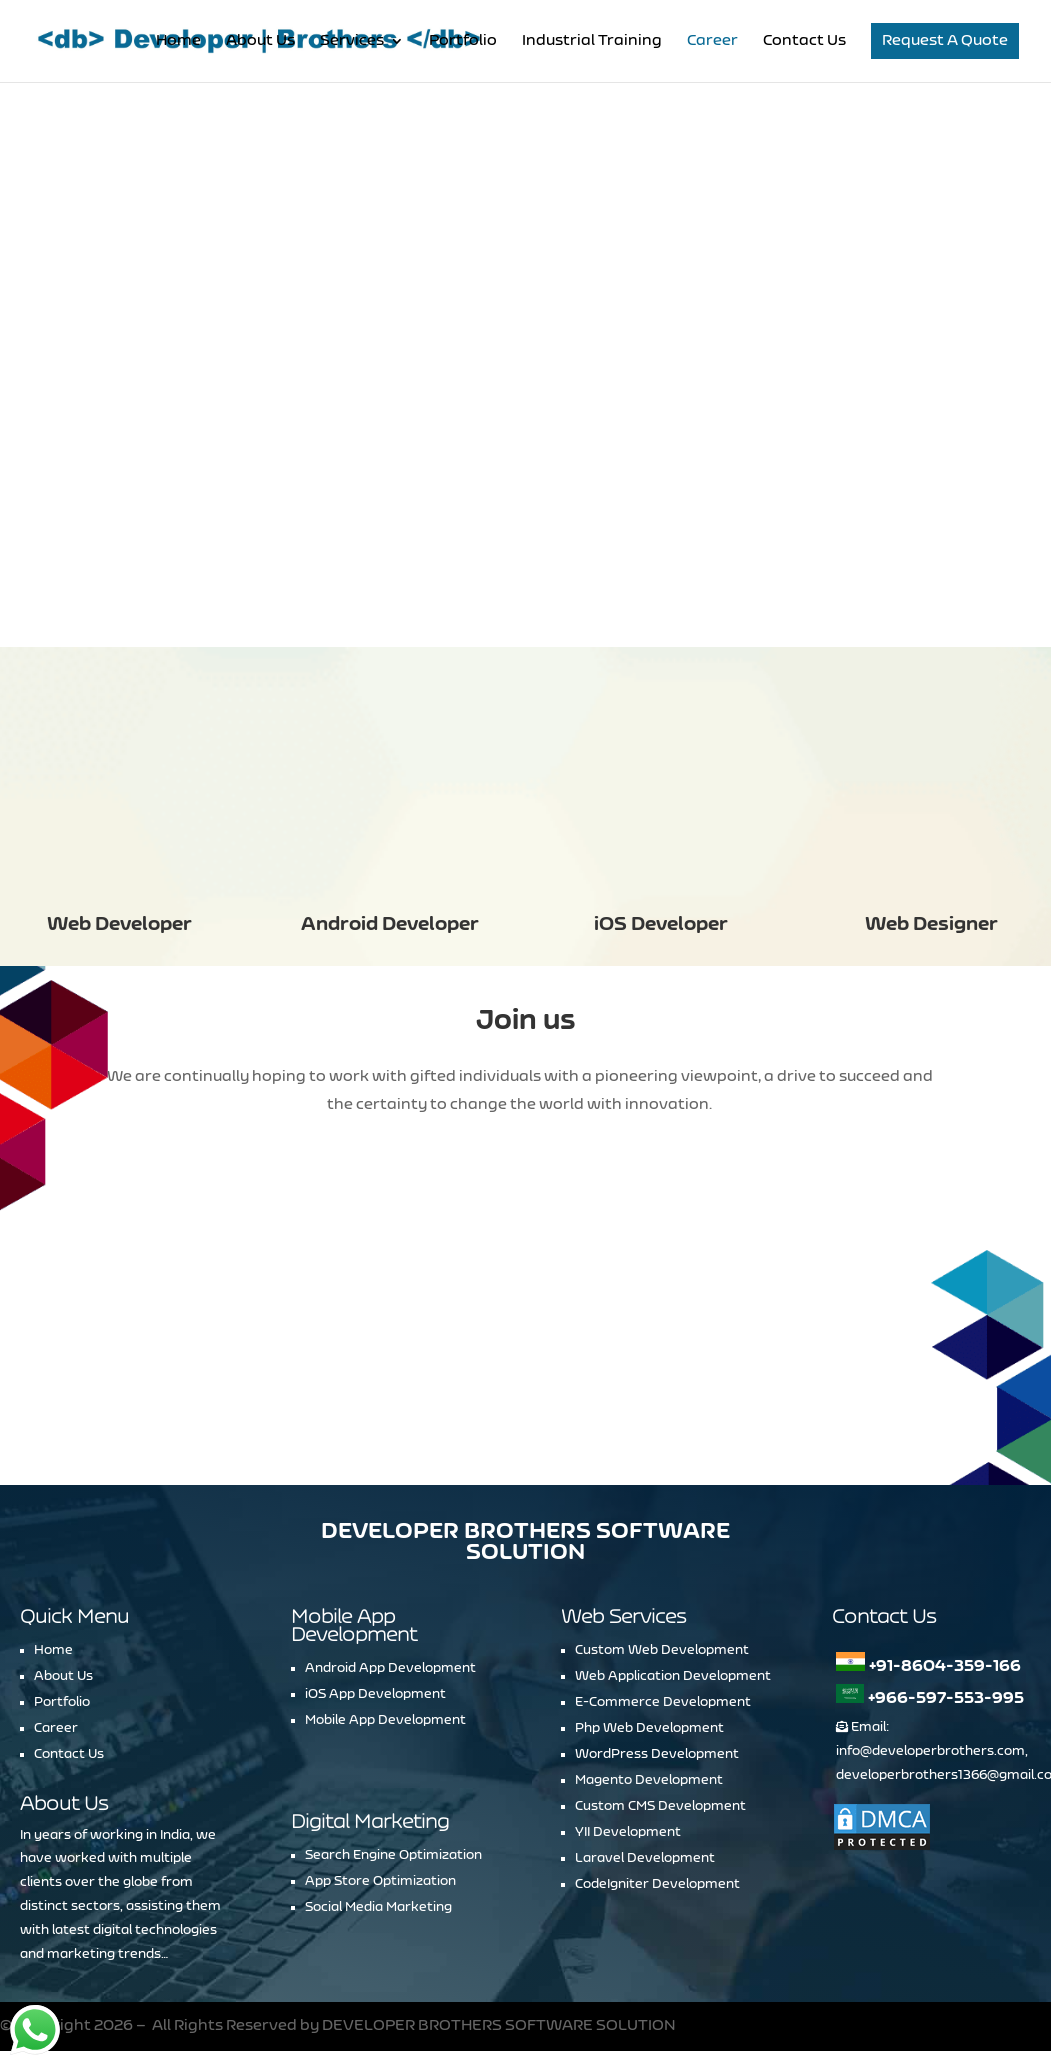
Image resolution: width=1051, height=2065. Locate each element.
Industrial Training (592, 41)
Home (178, 41)
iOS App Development (375, 1694)
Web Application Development (673, 1676)
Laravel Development (645, 1858)
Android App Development (390, 1668)
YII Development (628, 1832)
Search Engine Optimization (393, 1855)
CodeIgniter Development (657, 1884)
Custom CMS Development (660, 1806)
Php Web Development (649, 1728)
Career (712, 41)
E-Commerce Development (663, 1702)
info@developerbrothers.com (930, 1751)
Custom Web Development (662, 1650)
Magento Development (649, 1780)
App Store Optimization (380, 1881)
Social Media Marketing (378, 1907)
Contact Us (804, 41)
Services (352, 41)
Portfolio (463, 41)
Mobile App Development (385, 1720)
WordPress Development (657, 1754)
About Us (260, 41)
